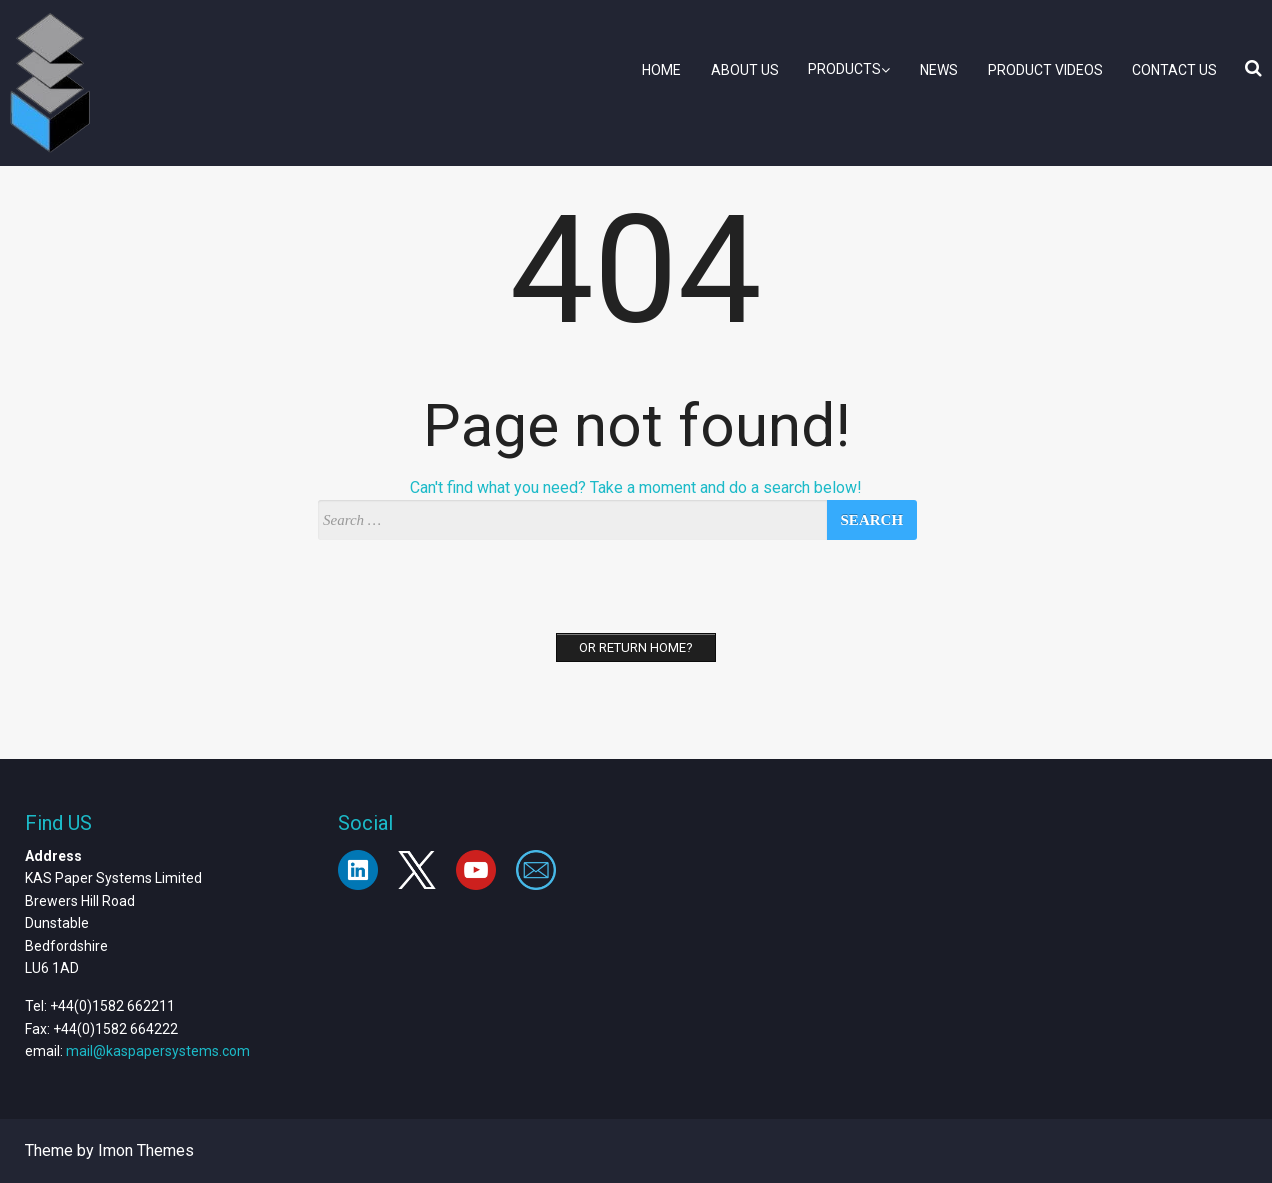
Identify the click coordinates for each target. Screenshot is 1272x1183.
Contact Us (1174, 70)
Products (849, 69)
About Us (745, 70)
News (939, 70)
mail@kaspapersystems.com (158, 1051)
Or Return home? (636, 647)
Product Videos (1045, 70)
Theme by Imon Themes (109, 1150)
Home (661, 70)
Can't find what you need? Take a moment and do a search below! (636, 487)
